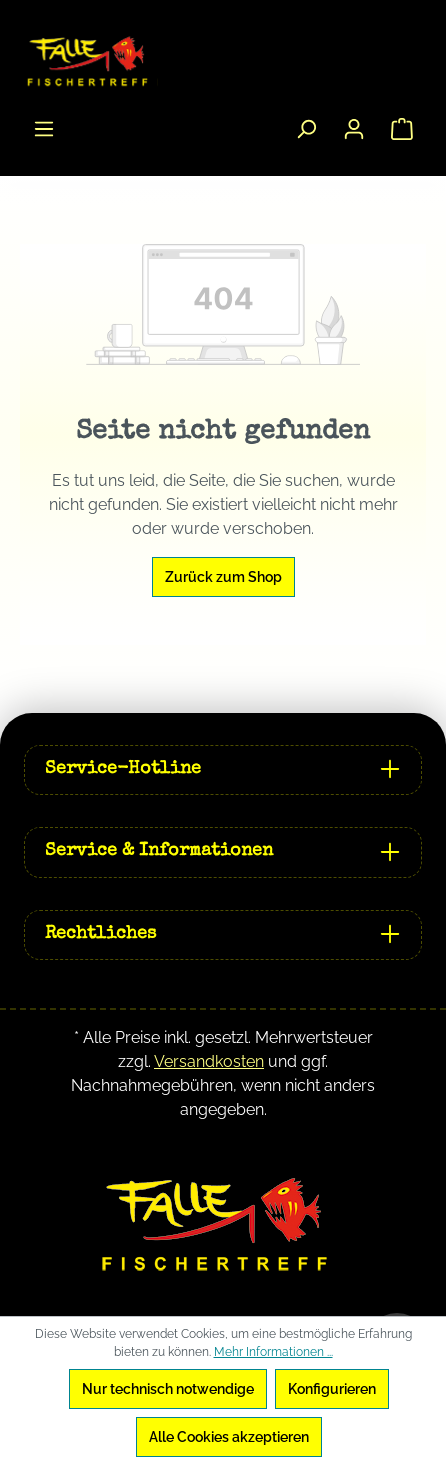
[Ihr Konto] (354, 129)
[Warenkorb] (402, 129)
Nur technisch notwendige (168, 1389)
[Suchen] (306, 129)
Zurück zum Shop (223, 577)
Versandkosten (209, 1061)
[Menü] (44, 129)
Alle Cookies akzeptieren (229, 1437)
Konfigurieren (332, 1389)
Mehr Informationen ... (273, 1352)
